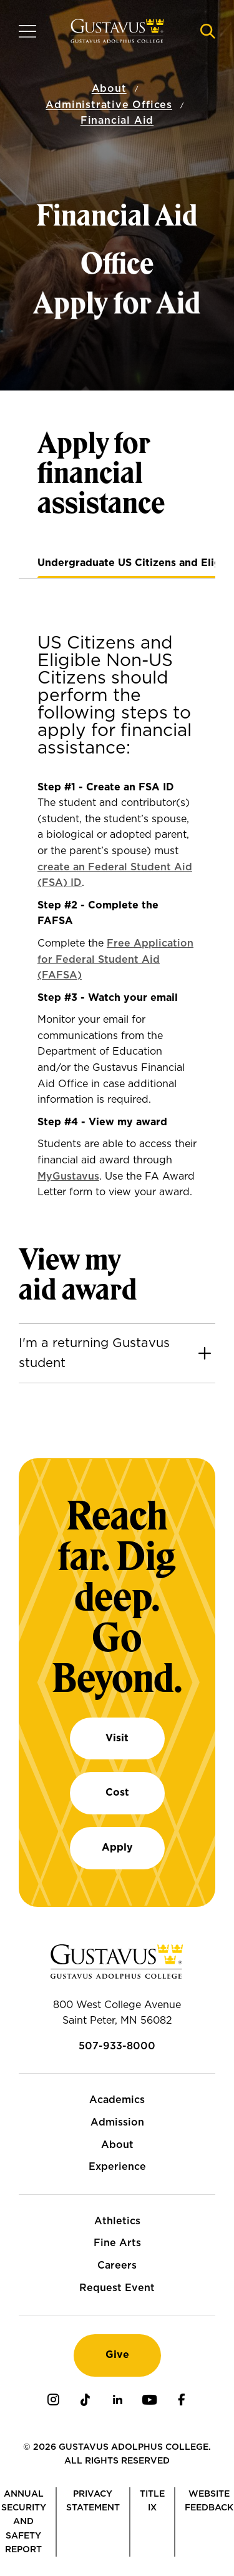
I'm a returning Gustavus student (94, 1353)
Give (117, 2355)
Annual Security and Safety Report (23, 2522)
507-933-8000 (117, 2046)
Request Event (117, 2288)
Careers (117, 2265)
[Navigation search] (207, 31)
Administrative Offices (109, 104)
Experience (117, 2167)
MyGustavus (68, 1176)
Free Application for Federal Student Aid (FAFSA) (115, 959)
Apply (117, 1847)
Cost (117, 1793)
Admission (117, 2122)
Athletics (117, 2221)
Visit (117, 1738)
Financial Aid (117, 121)
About (109, 89)
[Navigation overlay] (27, 31)
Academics (117, 2100)
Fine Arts (117, 2243)
